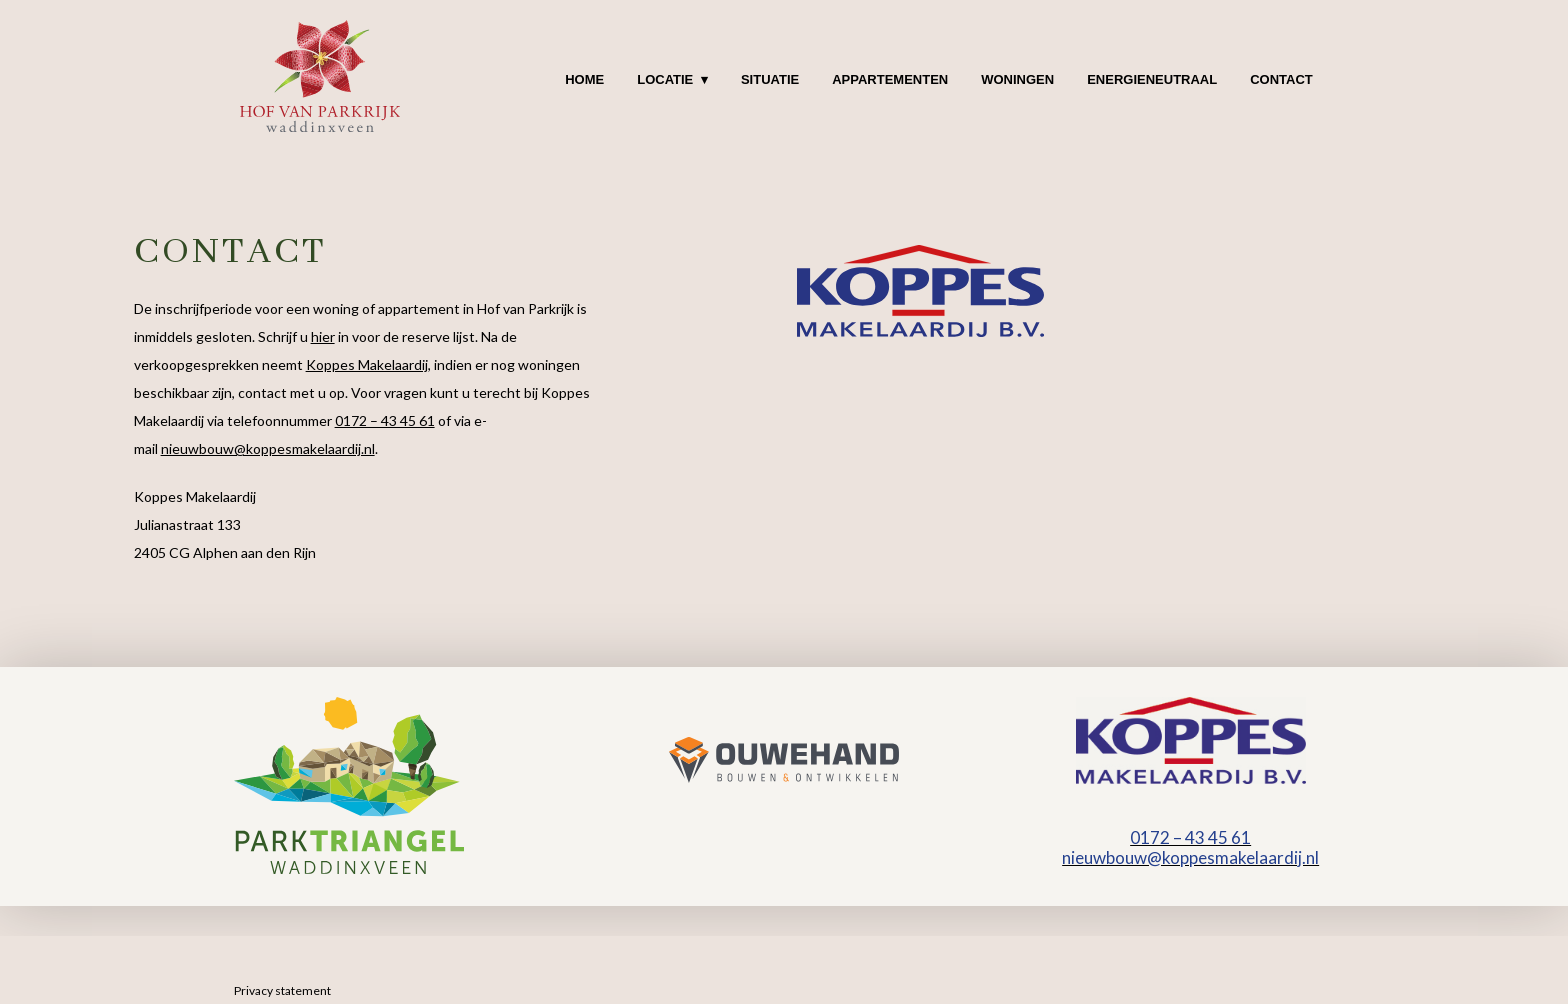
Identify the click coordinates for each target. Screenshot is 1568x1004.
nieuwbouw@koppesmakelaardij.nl (268, 448)
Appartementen (890, 79)
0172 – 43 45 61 (385, 420)
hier (323, 336)
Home (584, 79)
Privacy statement (282, 990)
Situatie (770, 79)
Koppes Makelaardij (367, 364)
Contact (1281, 79)
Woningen (1017, 79)
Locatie (665, 79)
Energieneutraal (1152, 79)
